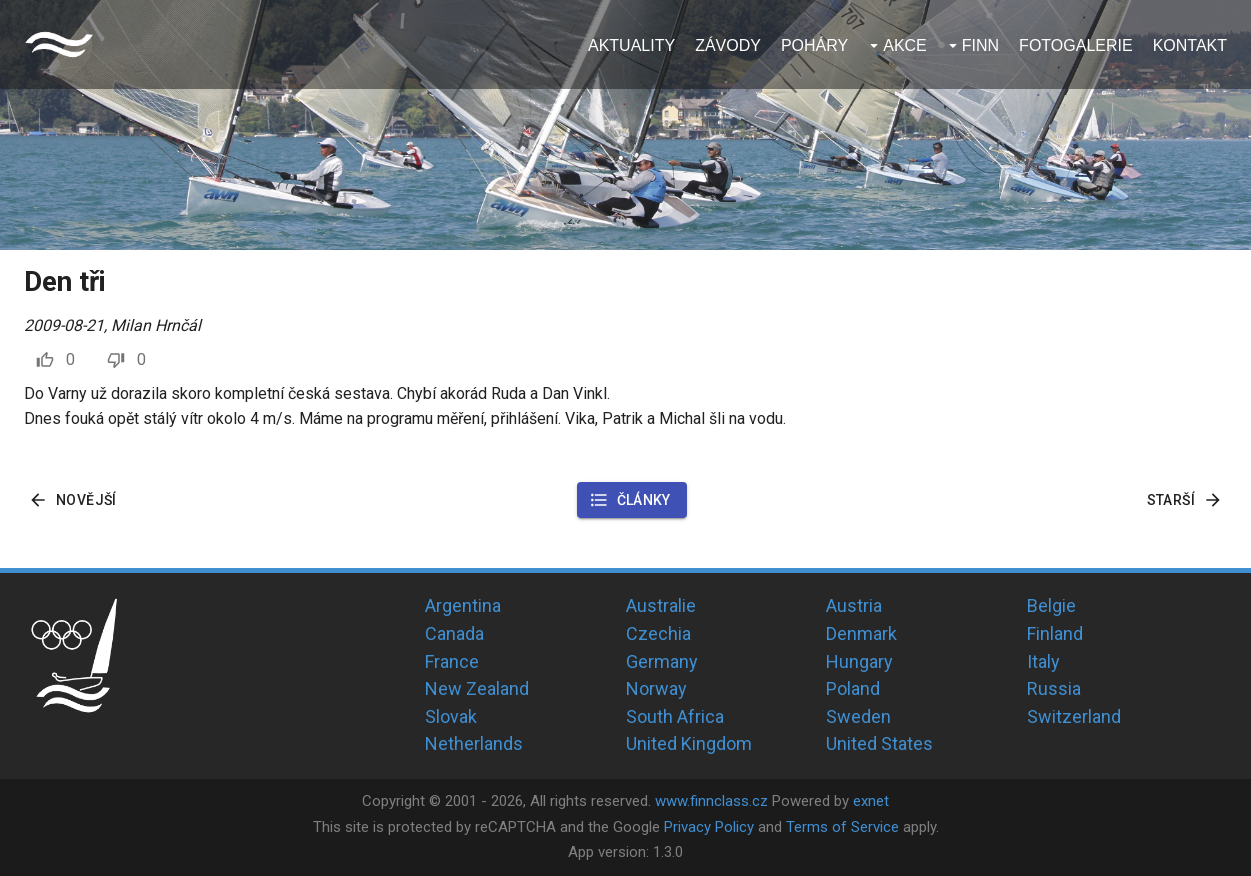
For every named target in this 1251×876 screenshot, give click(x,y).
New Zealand (477, 688)
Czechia (658, 633)
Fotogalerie (1076, 45)
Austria (854, 605)
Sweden (858, 716)
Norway (656, 688)
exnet (871, 801)
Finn (980, 45)
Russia (1054, 688)
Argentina (463, 605)
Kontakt (1190, 45)
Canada (454, 633)
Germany (662, 661)
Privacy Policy (709, 827)
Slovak (451, 716)
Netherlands (474, 743)
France (452, 661)
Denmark (861, 633)
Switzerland (1074, 716)
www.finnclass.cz (711, 801)
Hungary (859, 661)
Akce (905, 45)
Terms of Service (842, 827)
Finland (1055, 633)
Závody (728, 45)
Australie (661, 605)
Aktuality (631, 45)
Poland (853, 688)
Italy (1043, 661)
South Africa (675, 716)
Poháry (814, 45)
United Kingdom (689, 743)
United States (879, 743)
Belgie (1051, 605)
